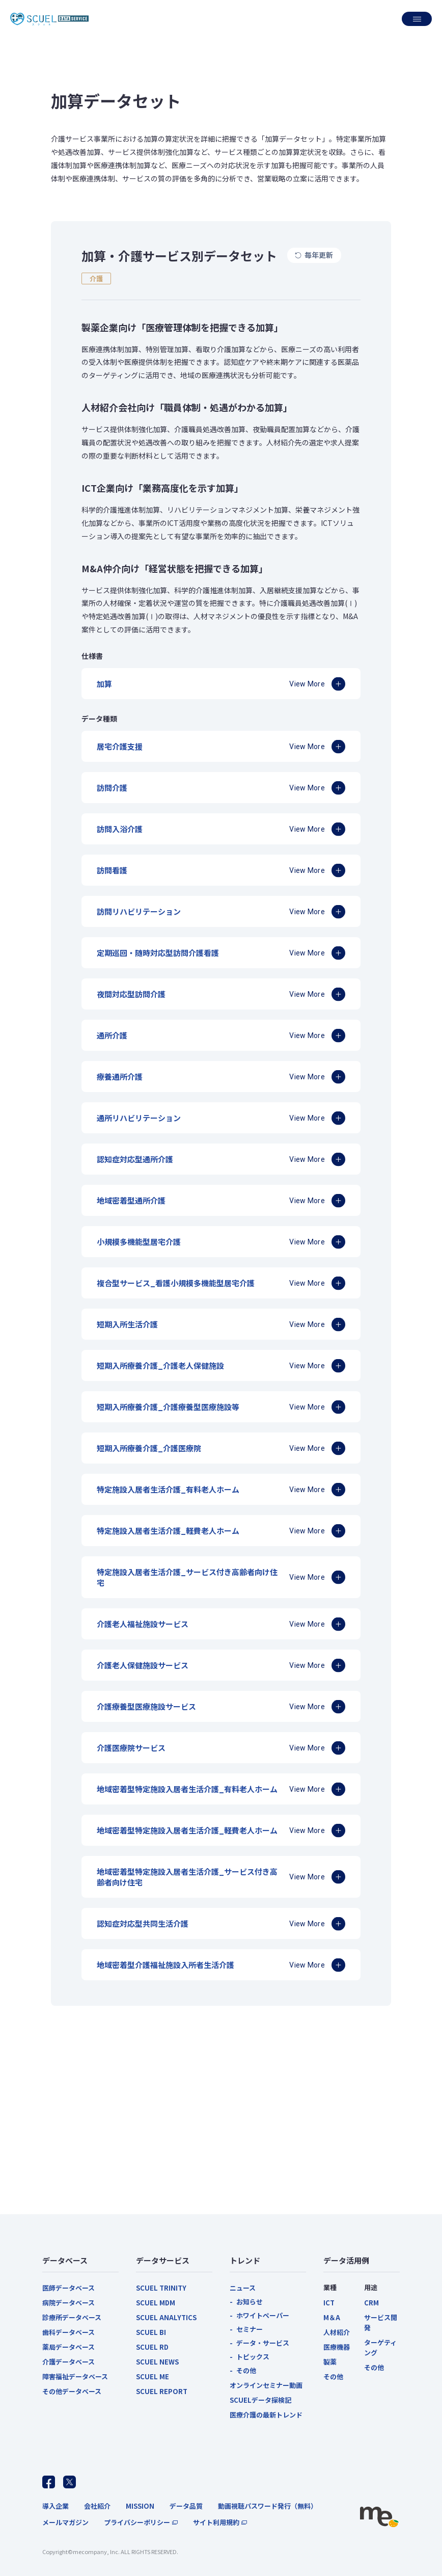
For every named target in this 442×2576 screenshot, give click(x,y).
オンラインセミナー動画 (266, 2385)
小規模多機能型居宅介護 (139, 1241)
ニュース (243, 2288)
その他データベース (71, 2391)
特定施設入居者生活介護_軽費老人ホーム (168, 1530)
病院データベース (68, 2302)
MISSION (140, 2506)
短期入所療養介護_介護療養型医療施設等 (168, 1406)
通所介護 (112, 1035)
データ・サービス (262, 2343)
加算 (104, 683)
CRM (371, 2302)
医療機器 (336, 2347)
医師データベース (68, 2288)
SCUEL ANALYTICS (166, 2317)
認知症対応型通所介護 (135, 1159)
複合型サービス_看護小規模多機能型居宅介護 (176, 1283)
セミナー (249, 2329)
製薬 (330, 2362)
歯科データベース (68, 2332)
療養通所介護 (120, 1076)
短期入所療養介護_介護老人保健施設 (160, 1365)
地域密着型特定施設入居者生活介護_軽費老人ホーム (187, 1830)
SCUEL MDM (155, 2302)
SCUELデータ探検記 (260, 2400)
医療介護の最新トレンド (266, 2415)
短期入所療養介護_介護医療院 (149, 1448)
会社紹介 (97, 2506)
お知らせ (249, 2301)
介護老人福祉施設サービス (142, 1623)
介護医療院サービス (131, 1747)
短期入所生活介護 (127, 1324)
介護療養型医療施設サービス (146, 1706)
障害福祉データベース (75, 2376)
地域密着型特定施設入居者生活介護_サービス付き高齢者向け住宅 (187, 1877)
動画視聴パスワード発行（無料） (267, 2506)
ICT (329, 2302)
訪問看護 (112, 870)
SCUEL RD (152, 2347)
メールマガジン (65, 2522)
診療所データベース (71, 2317)
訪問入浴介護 (120, 829)
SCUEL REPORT (161, 2391)
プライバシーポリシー (137, 2522)
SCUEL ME (152, 2376)
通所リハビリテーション (139, 1117)
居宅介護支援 (120, 746)
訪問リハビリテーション (139, 911)
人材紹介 (336, 2332)
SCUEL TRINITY (161, 2288)
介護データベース (68, 2362)
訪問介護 (112, 787)
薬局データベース (68, 2347)
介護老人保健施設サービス (142, 1665)
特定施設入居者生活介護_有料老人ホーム (168, 1489)
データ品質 (186, 2506)
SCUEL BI (151, 2332)
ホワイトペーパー (262, 2315)
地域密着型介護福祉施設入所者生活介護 (165, 1964)
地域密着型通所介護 (131, 1200)
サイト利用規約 (216, 2522)
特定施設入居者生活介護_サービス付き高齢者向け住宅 (187, 1577)
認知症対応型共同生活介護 (142, 1923)
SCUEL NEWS (157, 2362)
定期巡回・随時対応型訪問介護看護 (158, 952)
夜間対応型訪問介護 (131, 994)
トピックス (252, 2356)
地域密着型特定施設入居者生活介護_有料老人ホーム (187, 1789)
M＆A (331, 2317)
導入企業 (55, 2506)
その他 (246, 2370)
